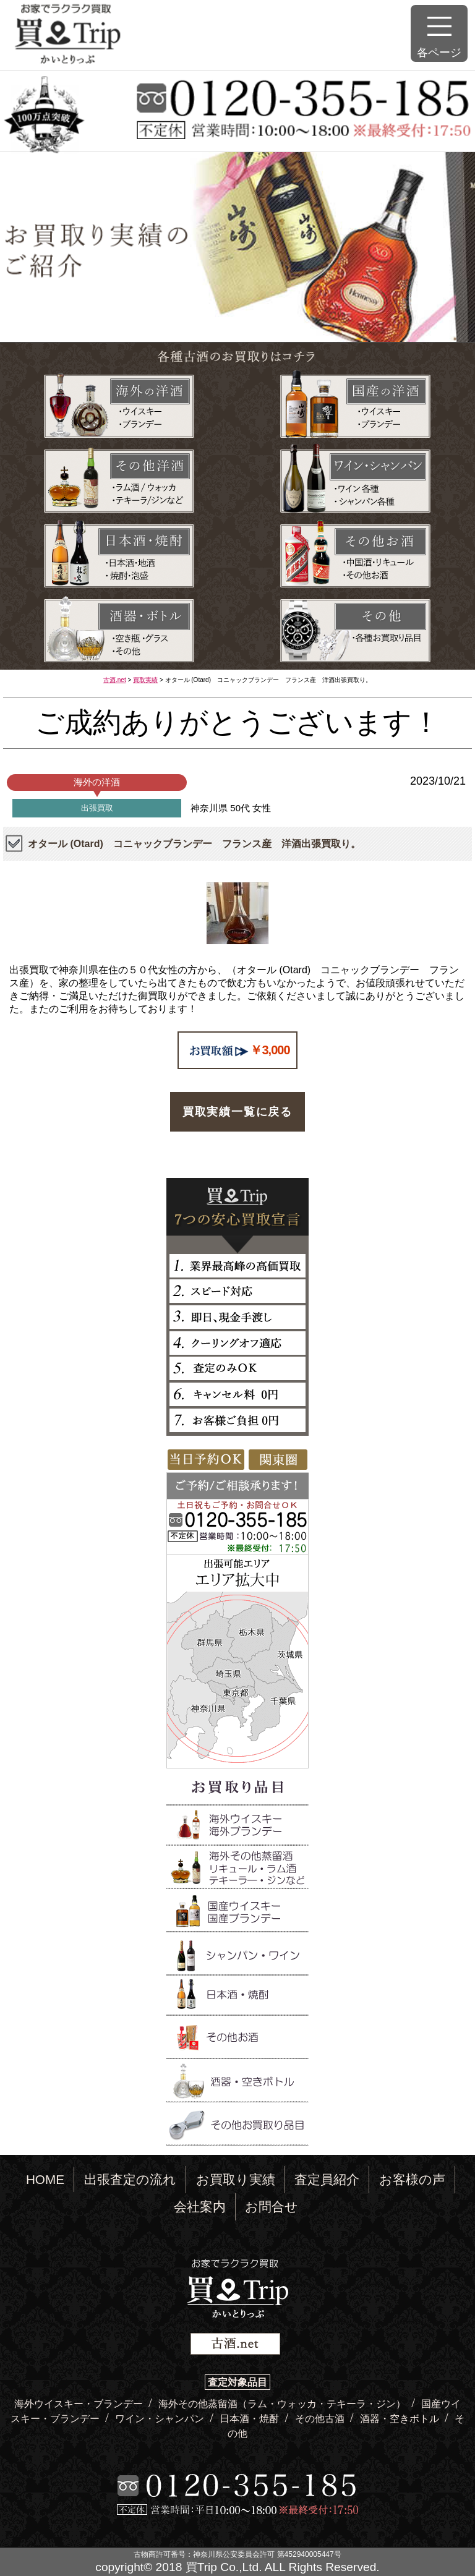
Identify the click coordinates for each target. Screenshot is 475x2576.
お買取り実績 (235, 2179)
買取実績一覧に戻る (237, 1112)
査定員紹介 (326, 2179)
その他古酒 (321, 2418)
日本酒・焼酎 (250, 2418)
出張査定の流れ (130, 2179)
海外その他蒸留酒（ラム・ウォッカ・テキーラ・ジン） (283, 2404)
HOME (45, 2179)
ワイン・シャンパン (161, 2418)
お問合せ (271, 2206)
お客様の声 (412, 2179)
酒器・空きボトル (401, 2418)
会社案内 (200, 2206)
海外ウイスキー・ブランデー (79, 2404)
